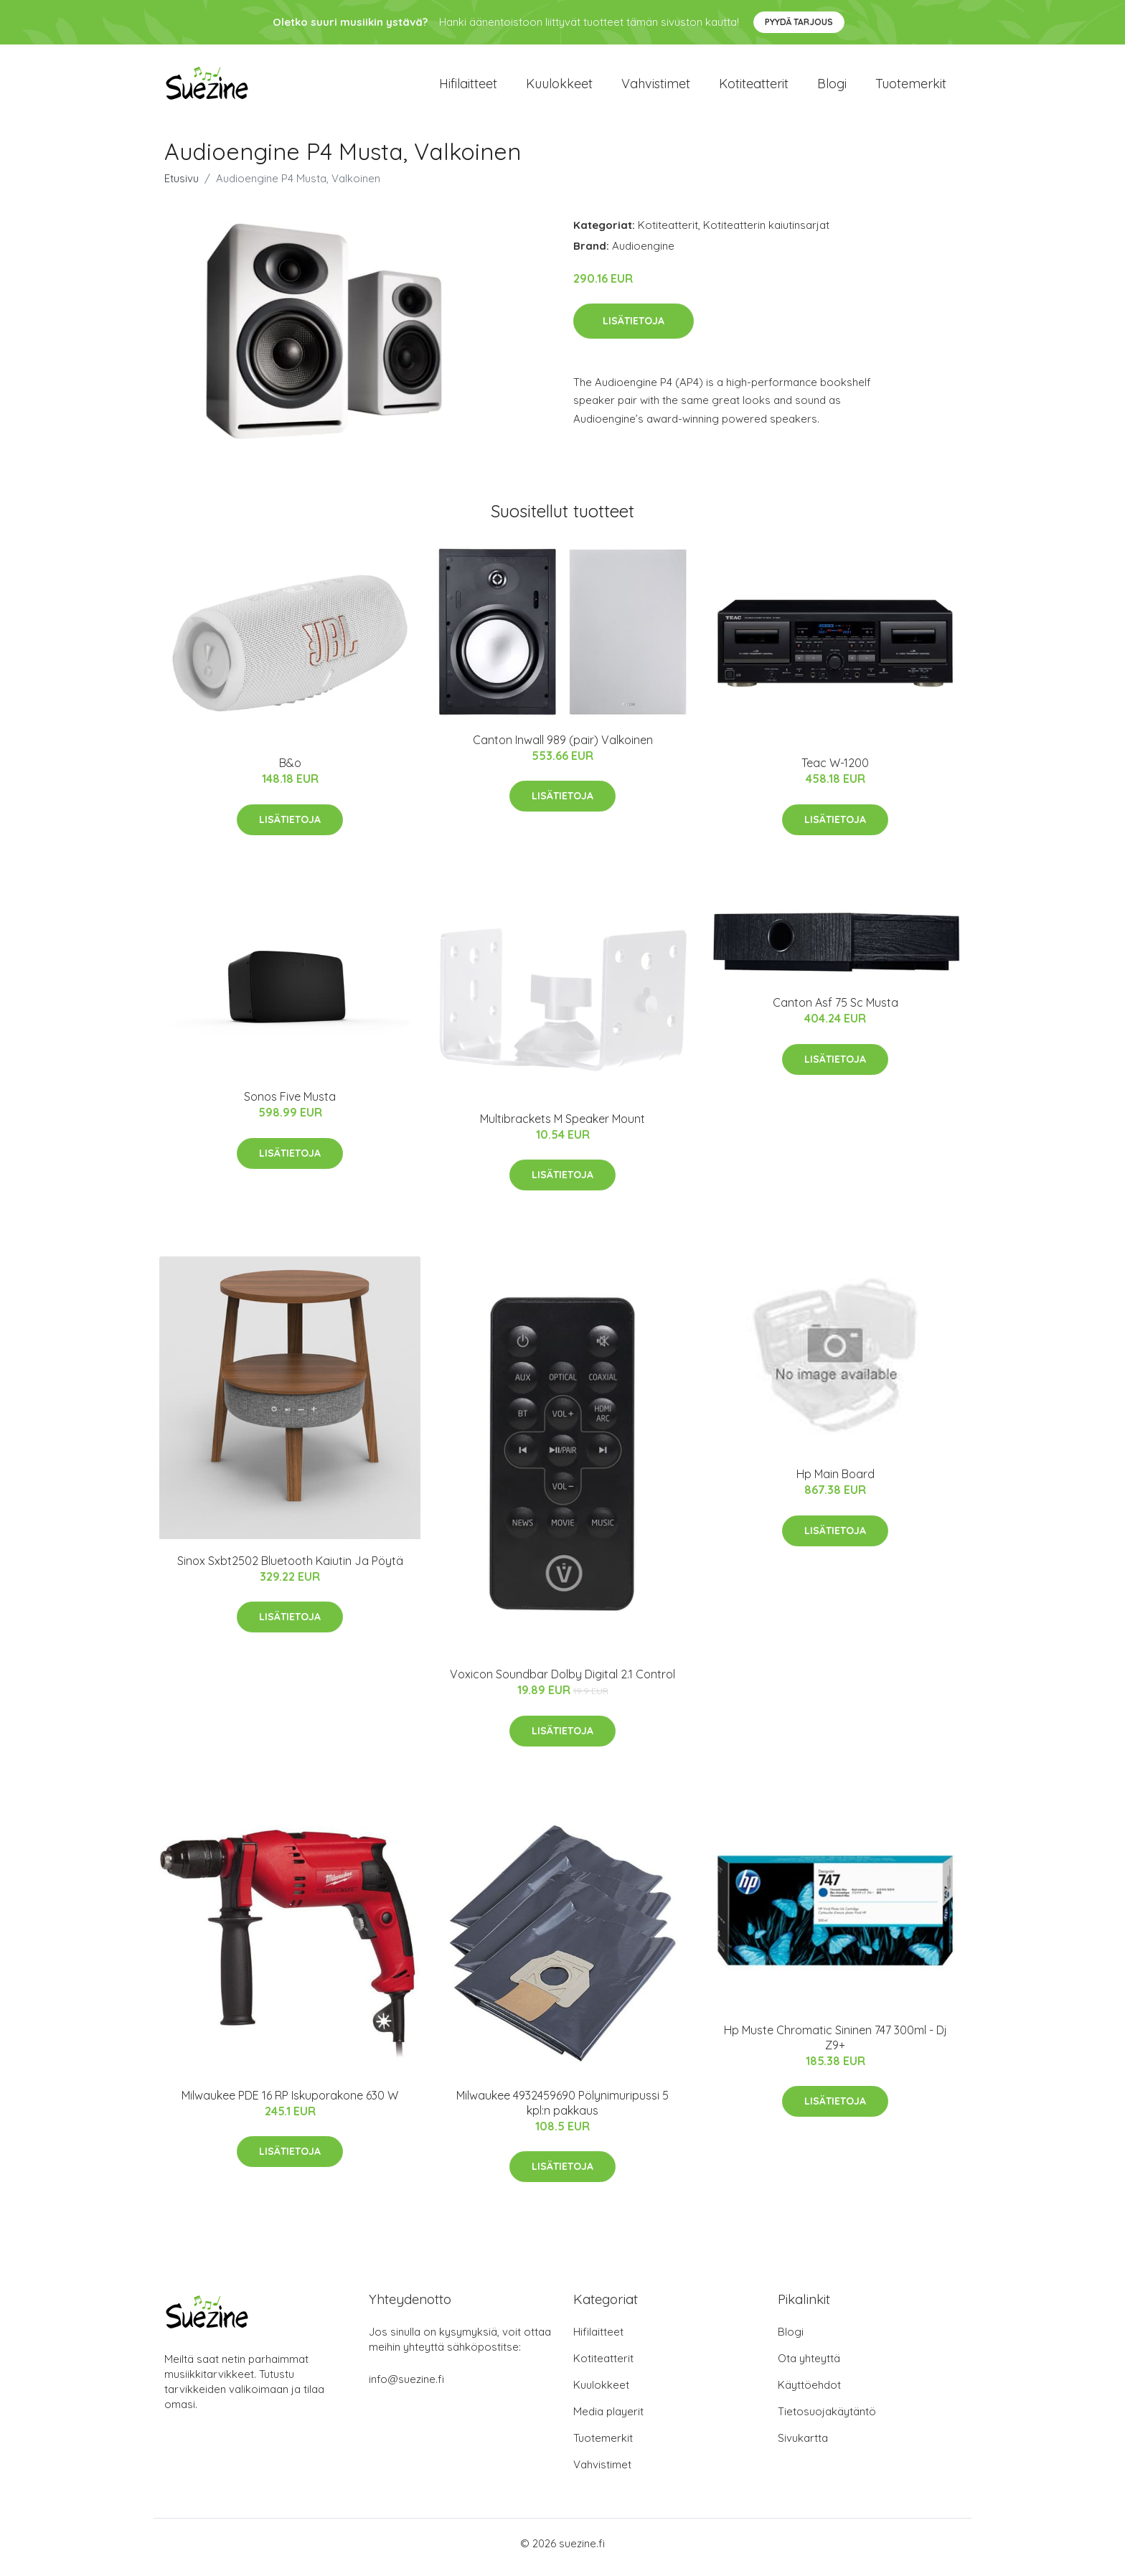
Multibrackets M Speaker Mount (562, 1126)
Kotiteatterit (754, 87)
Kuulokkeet (559, 87)
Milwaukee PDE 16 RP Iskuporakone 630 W (290, 2102)
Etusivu (181, 185)
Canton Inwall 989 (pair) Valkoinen (563, 747)
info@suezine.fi (406, 2387)
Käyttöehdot (809, 2392)
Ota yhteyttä (809, 2366)
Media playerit (608, 2419)
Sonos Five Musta (290, 1104)
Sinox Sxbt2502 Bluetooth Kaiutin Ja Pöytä (290, 1568)
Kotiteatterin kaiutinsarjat (766, 232)
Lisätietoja (633, 327)
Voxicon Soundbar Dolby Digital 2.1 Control (562, 1682)
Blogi (832, 87)
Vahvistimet (655, 87)
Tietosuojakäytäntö (827, 2419)
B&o (290, 770)
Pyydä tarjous (799, 22)
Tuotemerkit (910, 87)
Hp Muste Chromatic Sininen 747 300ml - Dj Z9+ (835, 2044)
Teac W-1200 (835, 770)
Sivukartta (803, 2446)
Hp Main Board (835, 1482)
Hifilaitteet (468, 87)
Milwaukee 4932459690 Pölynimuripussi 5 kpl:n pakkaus (562, 2110)
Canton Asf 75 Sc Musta (835, 1010)
